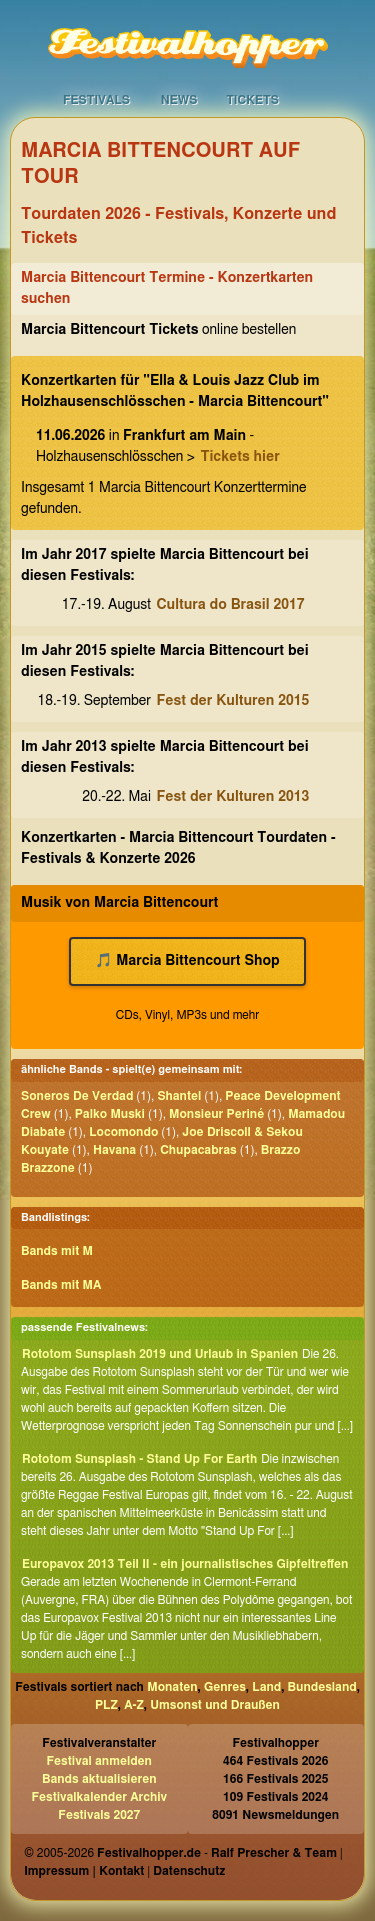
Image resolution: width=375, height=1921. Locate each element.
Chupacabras (198, 1150)
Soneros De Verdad (77, 1096)
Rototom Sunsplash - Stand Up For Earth (139, 1459)
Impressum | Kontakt (84, 1871)
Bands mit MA (61, 1285)
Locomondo (123, 1132)
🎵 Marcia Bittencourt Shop (187, 961)
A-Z (134, 1705)
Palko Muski (110, 1114)
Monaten (172, 1687)
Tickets (252, 100)
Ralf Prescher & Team (274, 1853)
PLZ (106, 1705)
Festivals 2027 (99, 1815)
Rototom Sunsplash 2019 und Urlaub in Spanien (160, 1354)
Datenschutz (189, 1871)
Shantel (179, 1096)
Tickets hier (239, 457)
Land (266, 1687)
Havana (114, 1150)
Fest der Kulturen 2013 (233, 797)
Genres (225, 1687)
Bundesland (322, 1687)
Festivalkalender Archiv (99, 1797)
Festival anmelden (99, 1761)
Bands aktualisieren (99, 1779)
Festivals (96, 100)
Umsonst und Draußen (215, 1705)
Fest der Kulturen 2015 (233, 701)
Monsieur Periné (216, 1114)
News (179, 100)
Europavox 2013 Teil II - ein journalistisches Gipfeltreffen (185, 1564)
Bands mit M (57, 1251)
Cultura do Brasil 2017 (231, 605)
